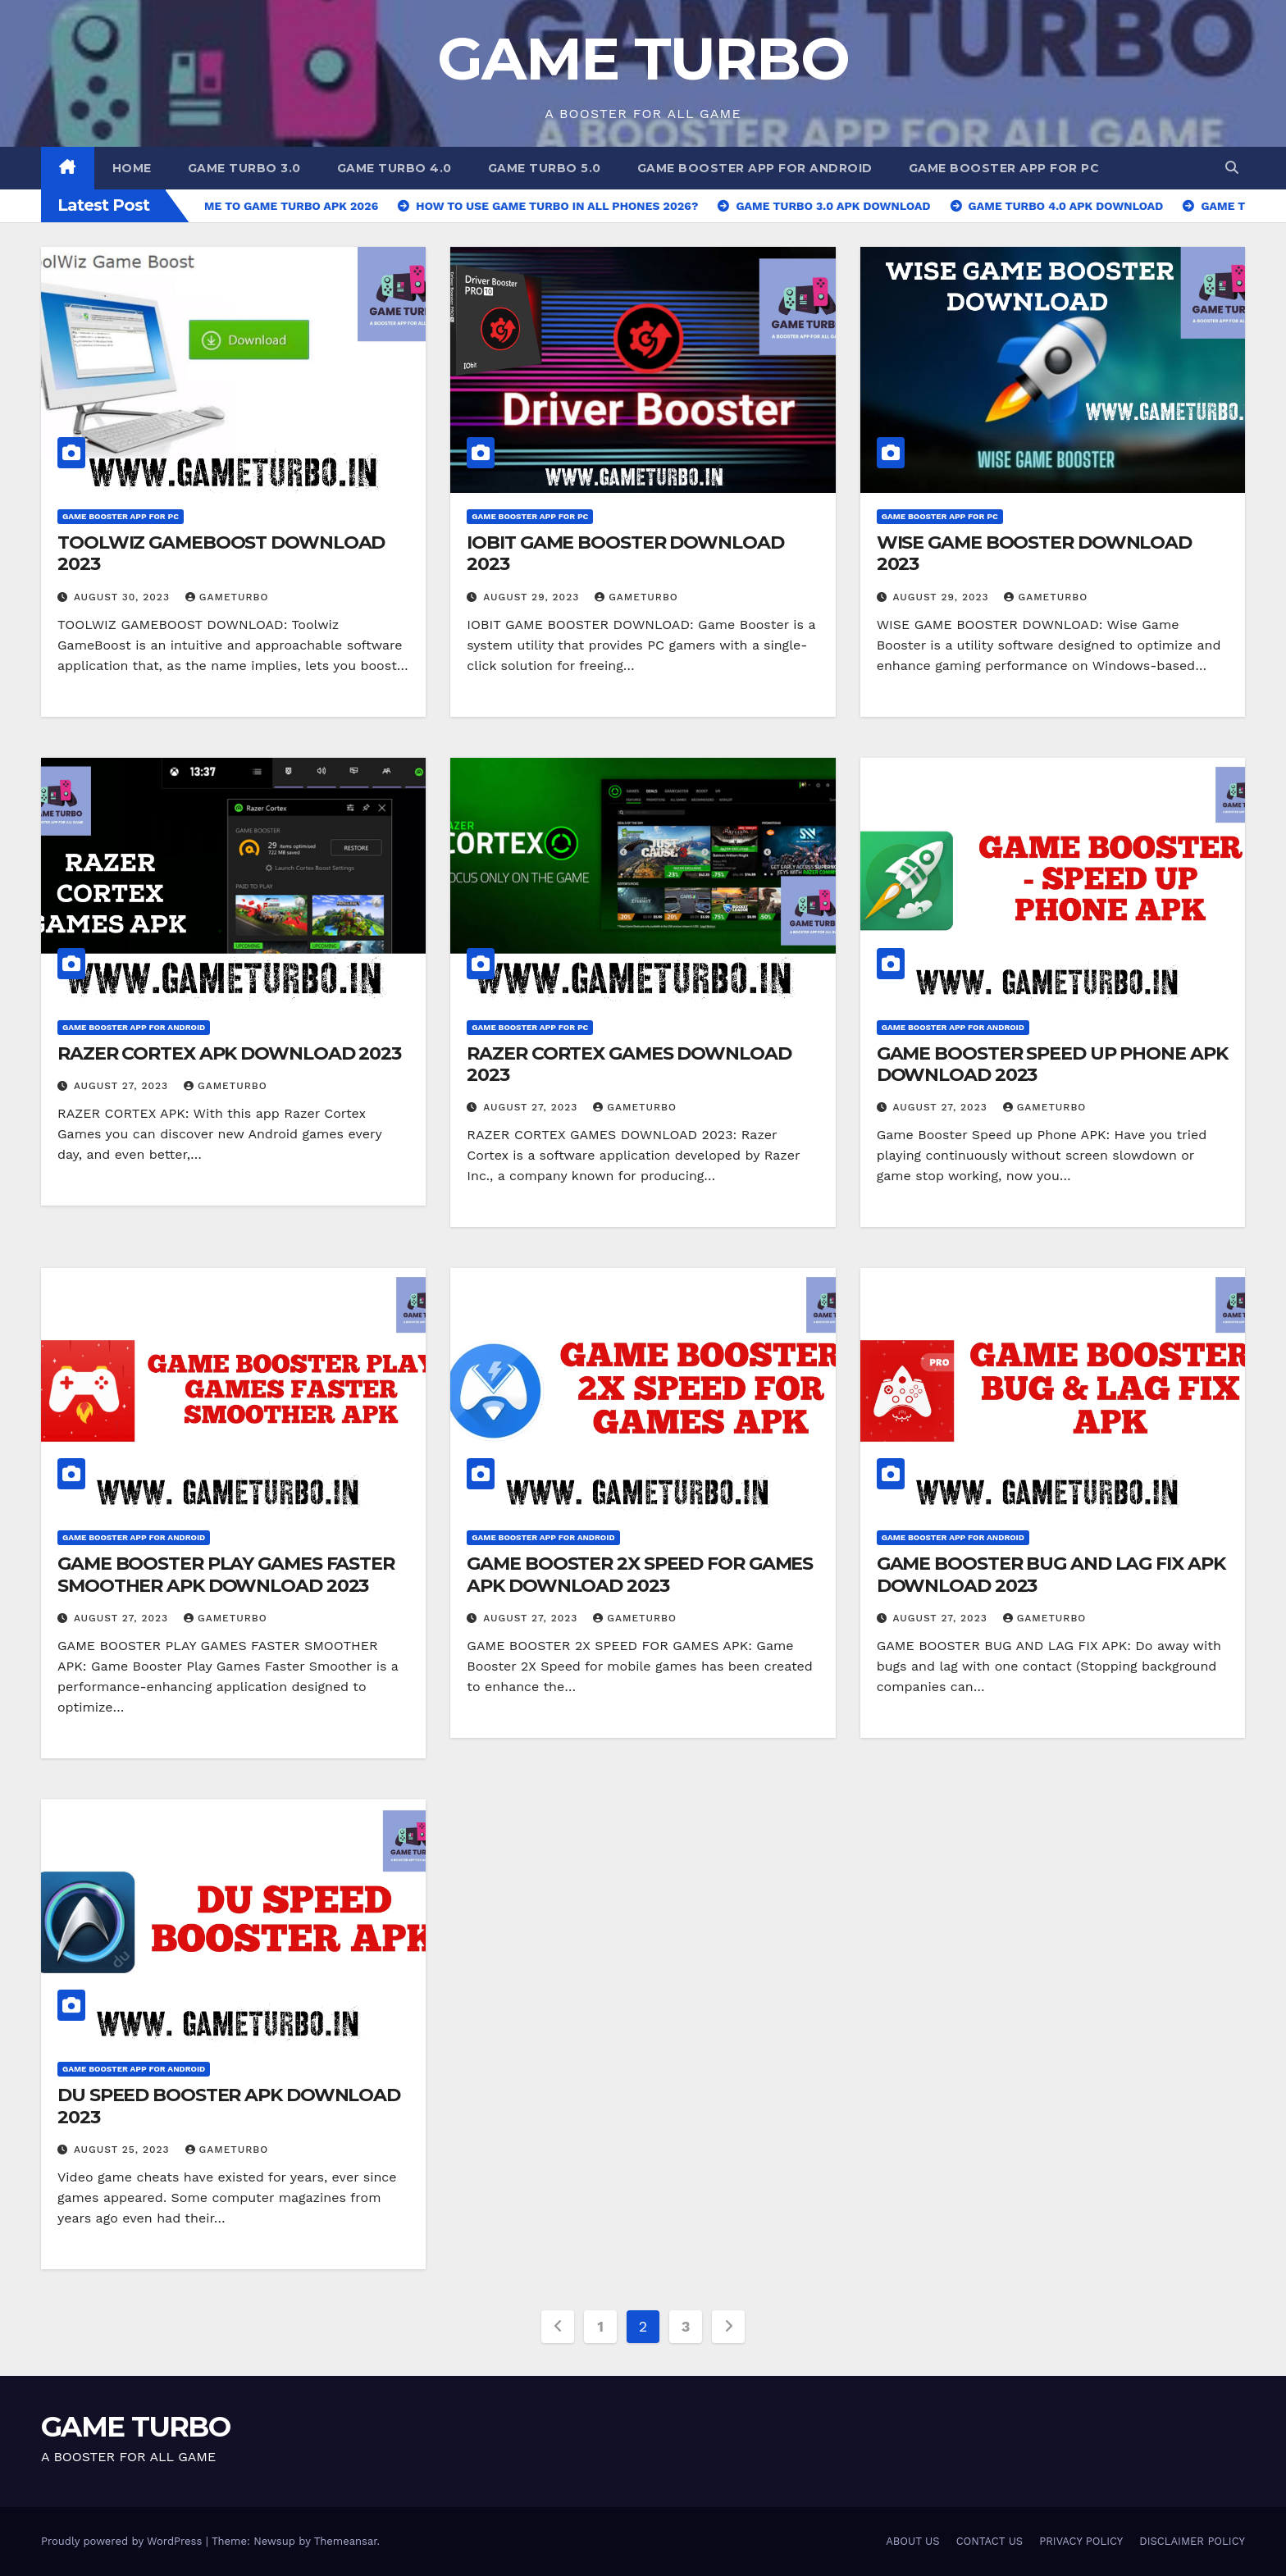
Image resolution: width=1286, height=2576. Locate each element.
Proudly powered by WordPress (123, 2541)
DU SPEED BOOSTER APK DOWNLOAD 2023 (228, 2105)
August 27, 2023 (123, 1086)
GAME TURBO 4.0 (394, 168)
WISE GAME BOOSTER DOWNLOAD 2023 (1034, 553)
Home (132, 168)
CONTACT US (990, 2541)
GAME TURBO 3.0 (244, 168)
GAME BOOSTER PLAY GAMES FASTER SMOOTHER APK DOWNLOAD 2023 (225, 1574)
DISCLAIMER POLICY (1192, 2541)
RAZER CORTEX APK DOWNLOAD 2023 (229, 1053)
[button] (1231, 168)
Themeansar (345, 2541)
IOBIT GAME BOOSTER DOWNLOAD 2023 (625, 553)
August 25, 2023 (124, 2149)
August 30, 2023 (124, 597)
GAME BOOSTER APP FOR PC (1004, 168)
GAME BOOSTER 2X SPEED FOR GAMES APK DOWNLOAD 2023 (640, 1574)
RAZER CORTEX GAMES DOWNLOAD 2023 (629, 1064)
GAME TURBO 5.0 (544, 168)
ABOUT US (912, 2541)
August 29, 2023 (533, 597)
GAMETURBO (227, 597)
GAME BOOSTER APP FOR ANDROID (755, 168)
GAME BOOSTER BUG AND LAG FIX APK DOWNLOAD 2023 (1051, 1574)
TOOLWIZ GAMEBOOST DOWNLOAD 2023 (221, 553)
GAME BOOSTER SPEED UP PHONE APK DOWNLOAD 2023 (1052, 1064)
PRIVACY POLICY (1081, 2541)
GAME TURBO (643, 58)
